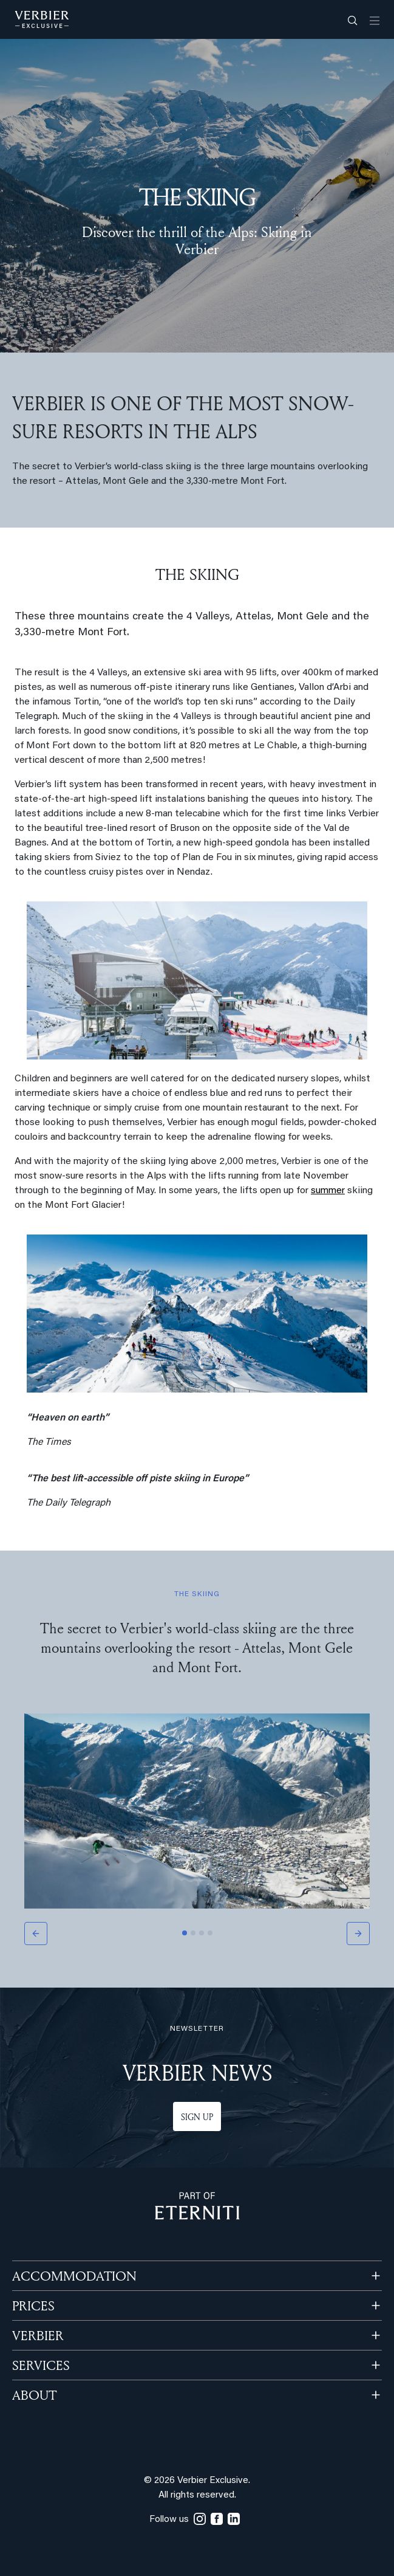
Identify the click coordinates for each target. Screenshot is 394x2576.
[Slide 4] (210, 1932)
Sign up (197, 2117)
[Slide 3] (201, 1932)
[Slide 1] (184, 1932)
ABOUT (34, 2395)
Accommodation (74, 2276)
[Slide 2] (193, 1932)
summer (328, 1191)
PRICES (33, 2305)
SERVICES (41, 2365)
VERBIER (38, 2335)
